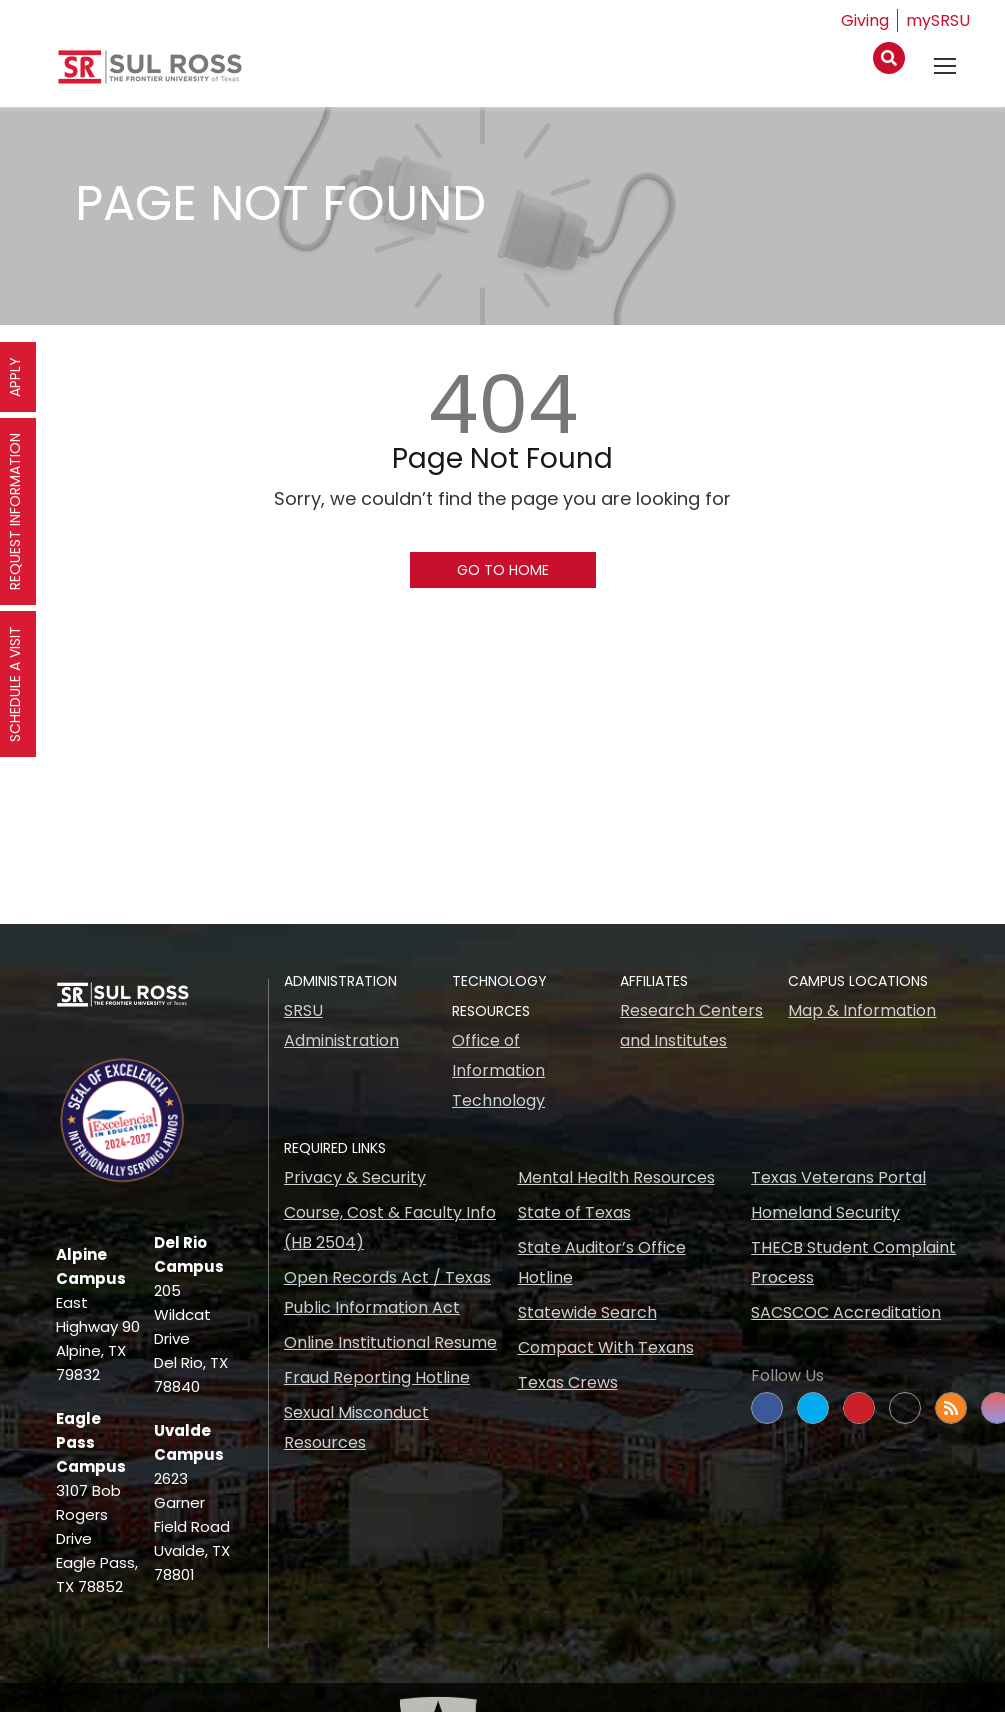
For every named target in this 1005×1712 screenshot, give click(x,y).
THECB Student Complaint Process (853, 1262)
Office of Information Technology (498, 1070)
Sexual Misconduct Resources (356, 1427)
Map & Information (862, 1010)
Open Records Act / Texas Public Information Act (387, 1292)
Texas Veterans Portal (838, 1177)
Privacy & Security (355, 1177)
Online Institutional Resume (390, 1342)
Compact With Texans (606, 1347)
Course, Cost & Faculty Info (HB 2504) (390, 1227)
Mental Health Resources (616, 1177)
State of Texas (574, 1212)
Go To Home (503, 570)
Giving (865, 20)
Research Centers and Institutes (691, 1025)
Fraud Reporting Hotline (377, 1377)
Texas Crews (568, 1382)
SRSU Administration (341, 1025)
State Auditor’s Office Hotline (602, 1262)
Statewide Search (587, 1312)
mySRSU (938, 20)
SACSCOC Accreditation (846, 1312)
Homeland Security (825, 1212)
